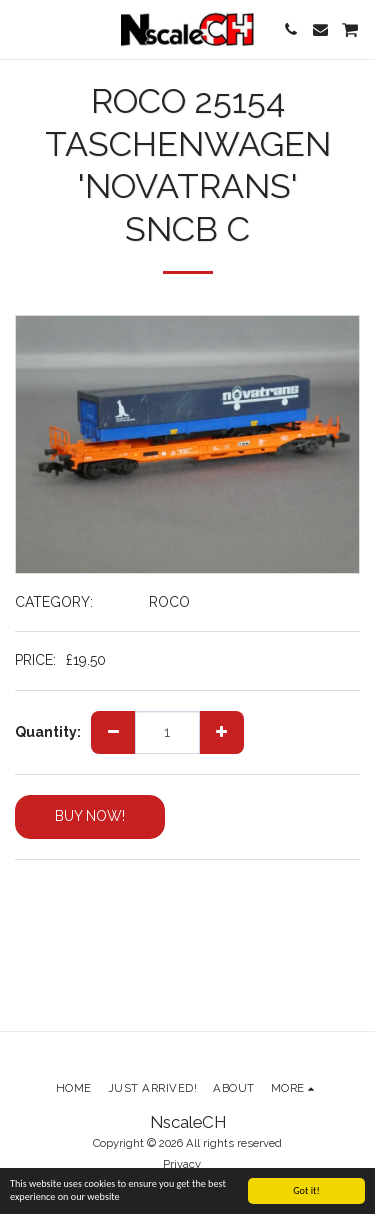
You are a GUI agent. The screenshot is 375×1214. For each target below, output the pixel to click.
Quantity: (48, 732)
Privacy (182, 1164)
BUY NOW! (90, 816)
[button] (22, 29)
